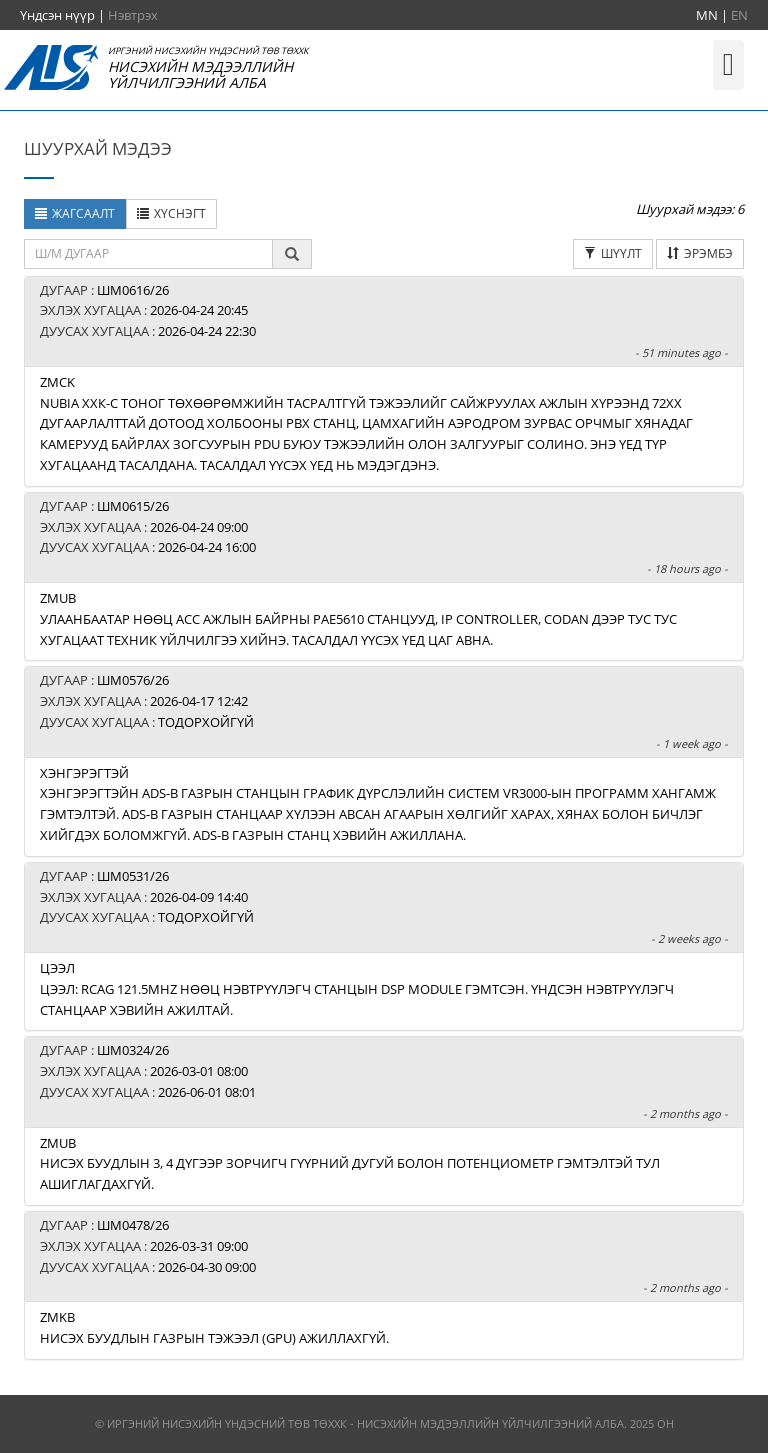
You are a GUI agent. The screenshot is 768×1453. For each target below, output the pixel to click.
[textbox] (148, 254)
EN (739, 15)
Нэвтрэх (133, 15)
